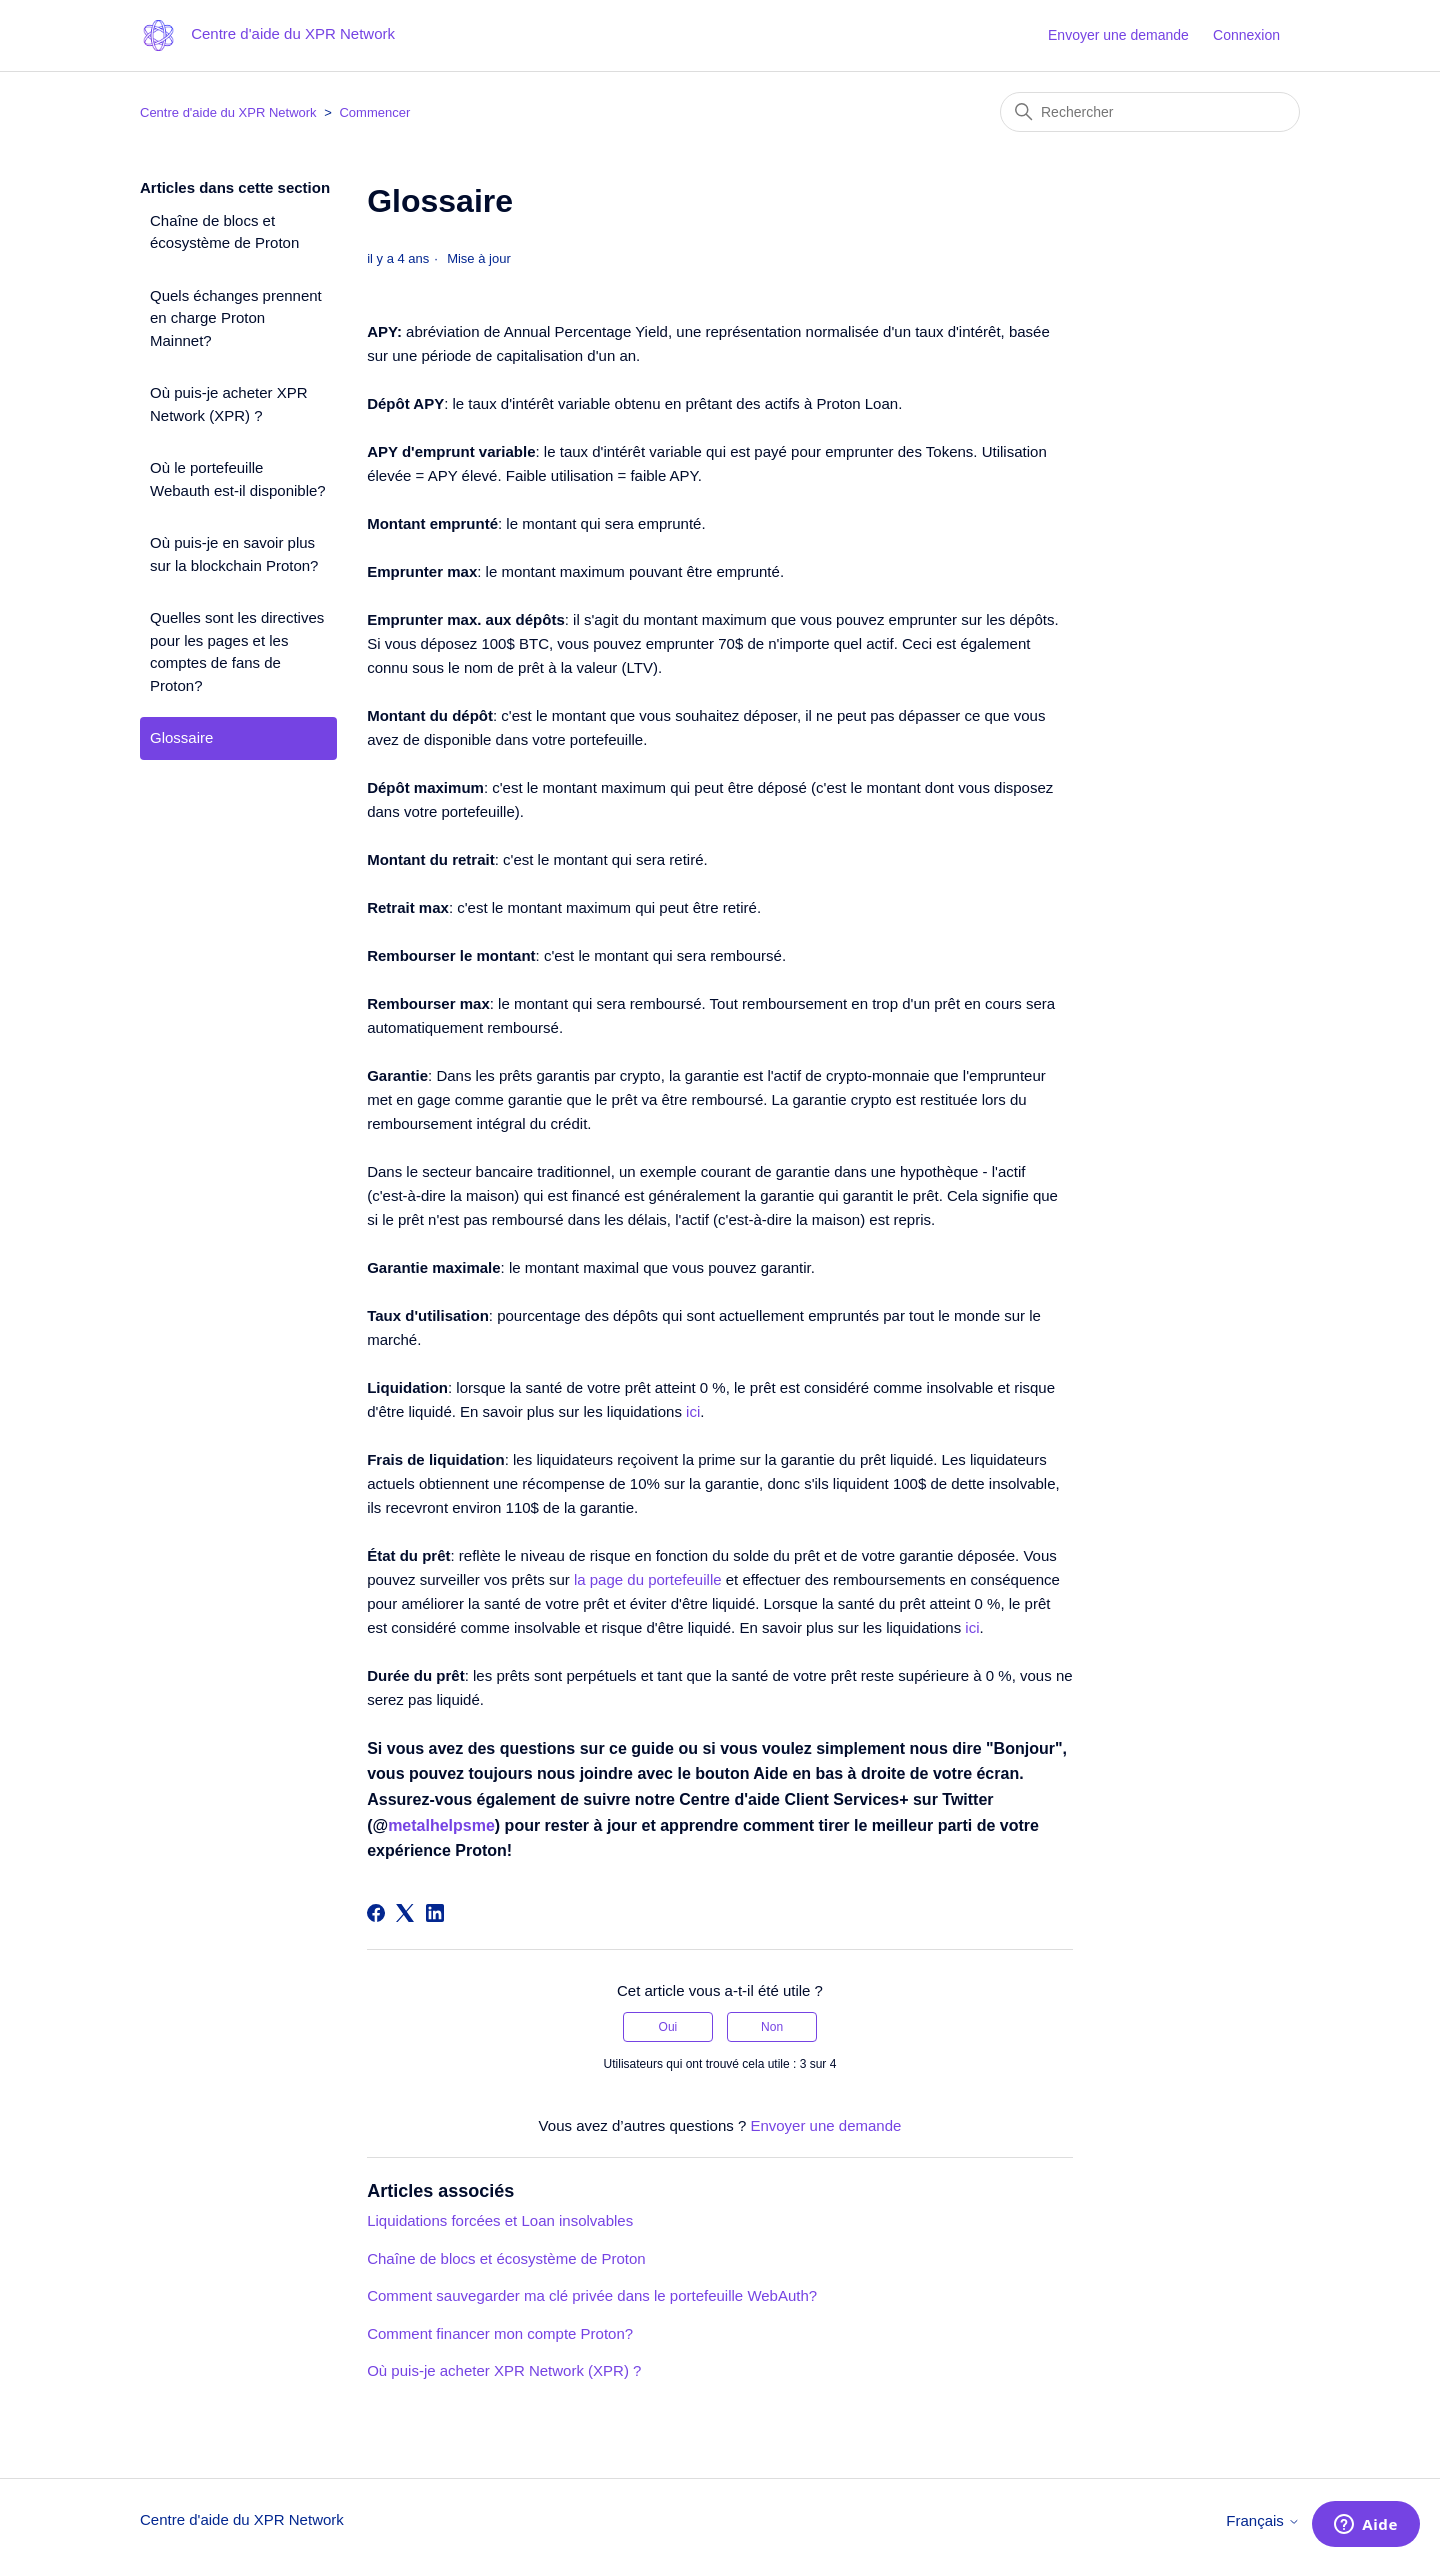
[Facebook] (376, 1913)
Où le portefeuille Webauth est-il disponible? (238, 479)
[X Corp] (405, 1913)
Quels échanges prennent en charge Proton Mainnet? (236, 318)
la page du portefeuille (648, 1579)
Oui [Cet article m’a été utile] (668, 2027)
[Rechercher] (1150, 112)
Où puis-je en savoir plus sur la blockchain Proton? (234, 554)
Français (1263, 2520)
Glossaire (181, 737)
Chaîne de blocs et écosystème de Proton (224, 232)
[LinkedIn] (435, 1913)
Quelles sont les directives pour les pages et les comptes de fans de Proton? (237, 651)
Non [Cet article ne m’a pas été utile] (772, 2027)
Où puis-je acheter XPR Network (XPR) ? (229, 404)
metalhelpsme (441, 1825)
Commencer (374, 112)
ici (693, 1411)
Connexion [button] (1246, 35)
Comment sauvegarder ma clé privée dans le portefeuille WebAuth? (592, 2295)
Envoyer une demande (1118, 35)
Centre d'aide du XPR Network (228, 112)
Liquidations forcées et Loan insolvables (500, 2220)
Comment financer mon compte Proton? (500, 2333)
